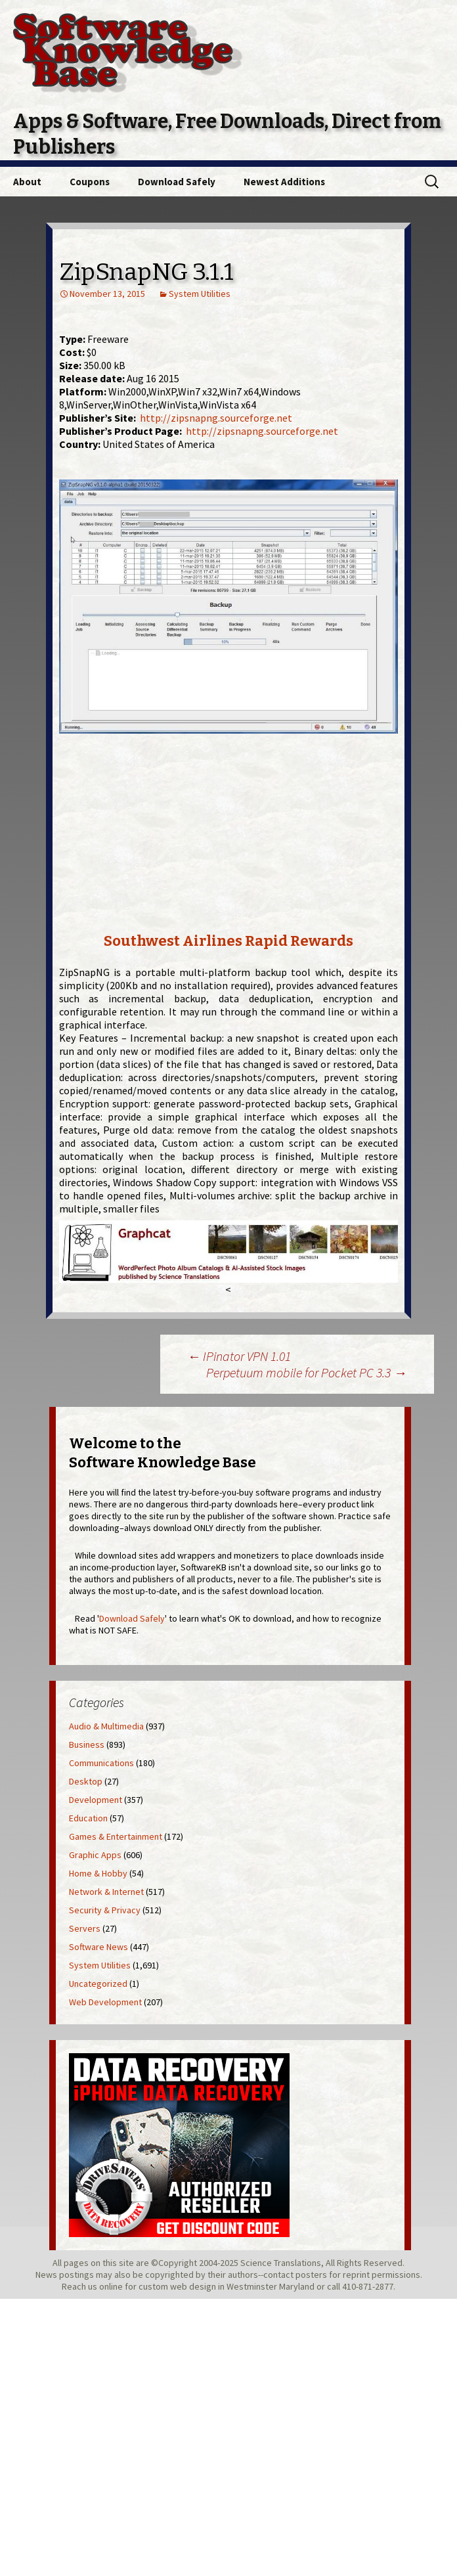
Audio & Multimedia (106, 1726)
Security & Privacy (105, 1910)
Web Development (105, 2002)
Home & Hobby (98, 1873)
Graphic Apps (95, 1855)
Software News (98, 1947)
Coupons (90, 181)
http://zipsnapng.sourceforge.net (216, 417)
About (27, 181)
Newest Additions (284, 181)
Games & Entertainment (115, 1836)
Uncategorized (98, 1983)
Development (95, 1800)
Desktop (85, 1781)
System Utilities (199, 294)
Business (86, 1744)
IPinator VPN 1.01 (239, 1356)
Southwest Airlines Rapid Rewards (228, 941)
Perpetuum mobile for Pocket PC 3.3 (306, 1372)
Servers (84, 1928)
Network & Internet (106, 1892)
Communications (101, 1763)
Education (88, 1818)
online (111, 2286)
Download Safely (176, 181)
